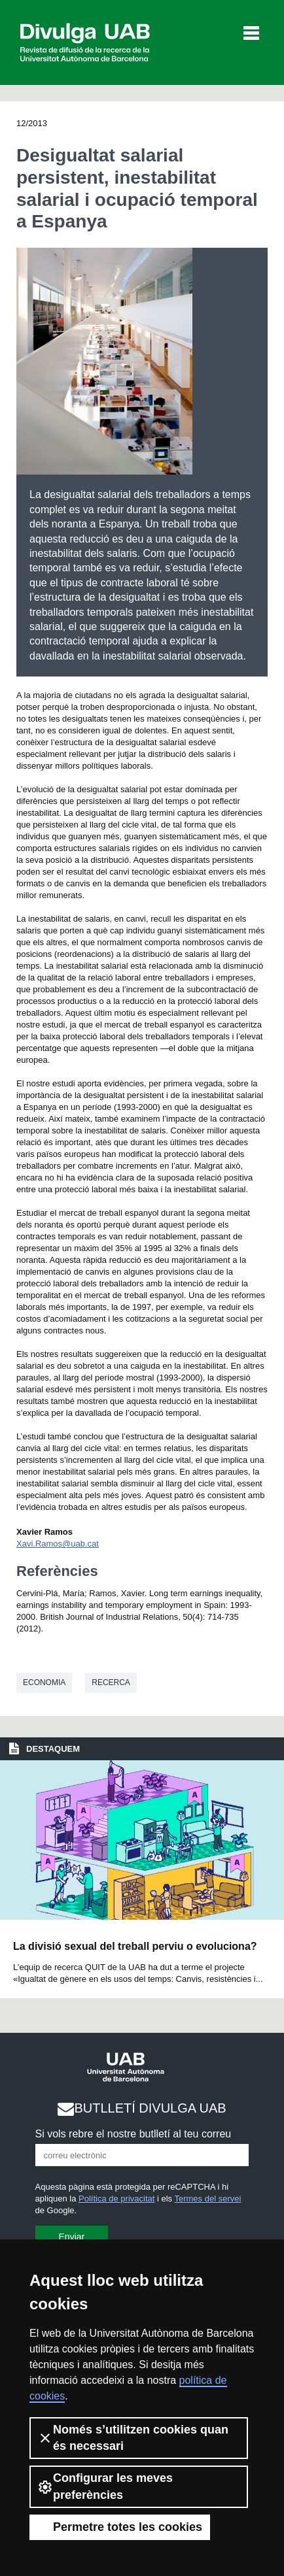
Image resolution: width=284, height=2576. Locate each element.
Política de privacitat (116, 2198)
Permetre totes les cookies (119, 2527)
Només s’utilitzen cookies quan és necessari (132, 2437)
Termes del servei (207, 2198)
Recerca (111, 1682)
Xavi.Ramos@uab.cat (57, 1543)
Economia (44, 1682)
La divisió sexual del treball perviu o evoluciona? (135, 1946)
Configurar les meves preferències (105, 2486)
